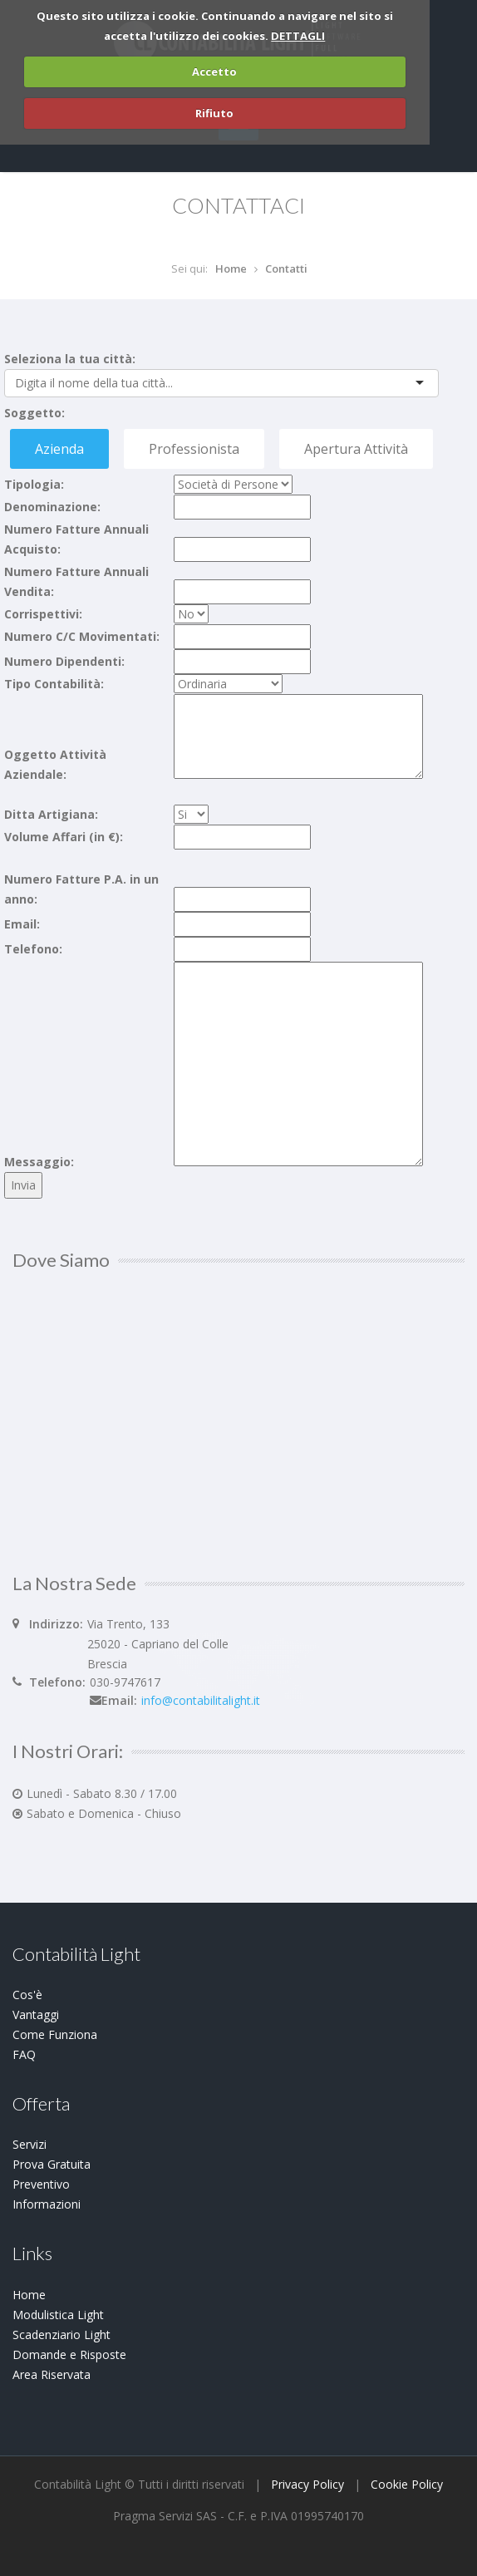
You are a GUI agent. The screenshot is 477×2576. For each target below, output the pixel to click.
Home (231, 268)
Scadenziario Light (61, 2334)
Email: (22, 924)
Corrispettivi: (43, 614)
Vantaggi (35, 2014)
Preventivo (41, 2184)
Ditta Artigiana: (51, 814)
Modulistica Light (58, 2314)
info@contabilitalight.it (200, 1700)
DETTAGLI (298, 35)
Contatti (286, 268)
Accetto (214, 71)
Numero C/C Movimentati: (82, 636)
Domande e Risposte (69, 2354)
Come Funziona (54, 2034)
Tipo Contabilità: (54, 684)
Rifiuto (214, 113)
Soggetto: (34, 413)
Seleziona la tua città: (69, 359)
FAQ (24, 2054)
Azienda (59, 449)
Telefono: (33, 949)
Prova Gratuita (51, 2164)
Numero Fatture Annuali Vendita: (76, 581)
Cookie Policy (407, 2484)
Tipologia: (34, 484)
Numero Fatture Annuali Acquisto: (76, 539)
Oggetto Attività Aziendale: (55, 764)
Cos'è (27, 1994)
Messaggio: (39, 1162)
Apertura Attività (356, 449)
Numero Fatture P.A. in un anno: (81, 889)
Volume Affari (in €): (63, 837)
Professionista (194, 449)
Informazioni (46, 2204)
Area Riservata (51, 2374)
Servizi (29, 2144)
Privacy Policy (307, 2484)
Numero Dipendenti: (64, 661)
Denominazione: (52, 507)
